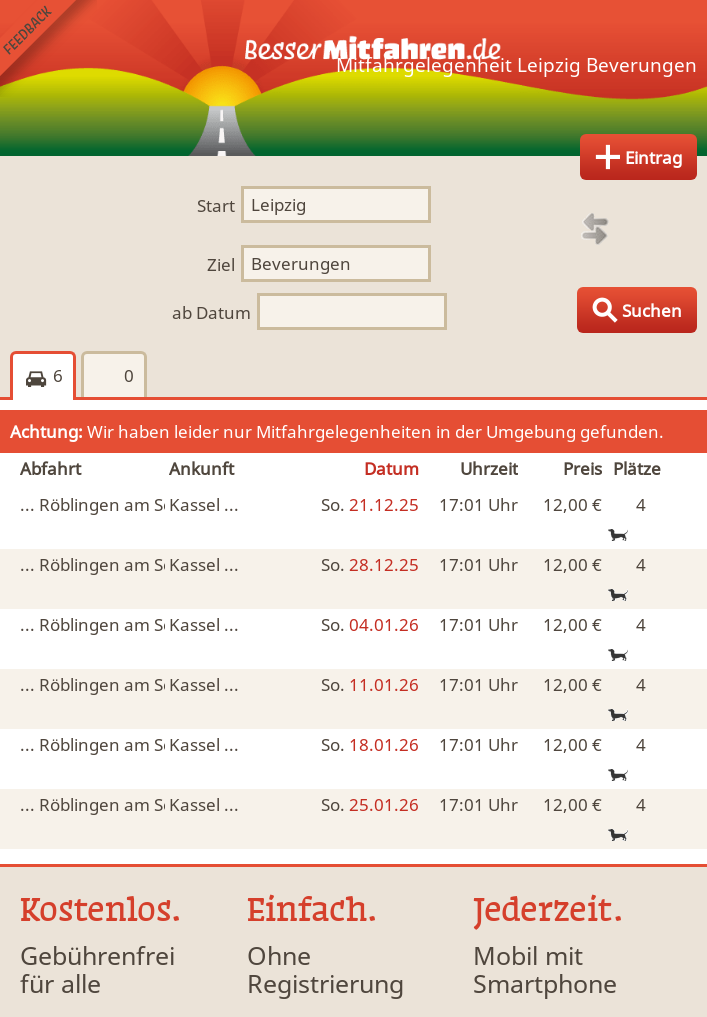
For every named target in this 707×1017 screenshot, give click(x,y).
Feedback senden (48, 48)
